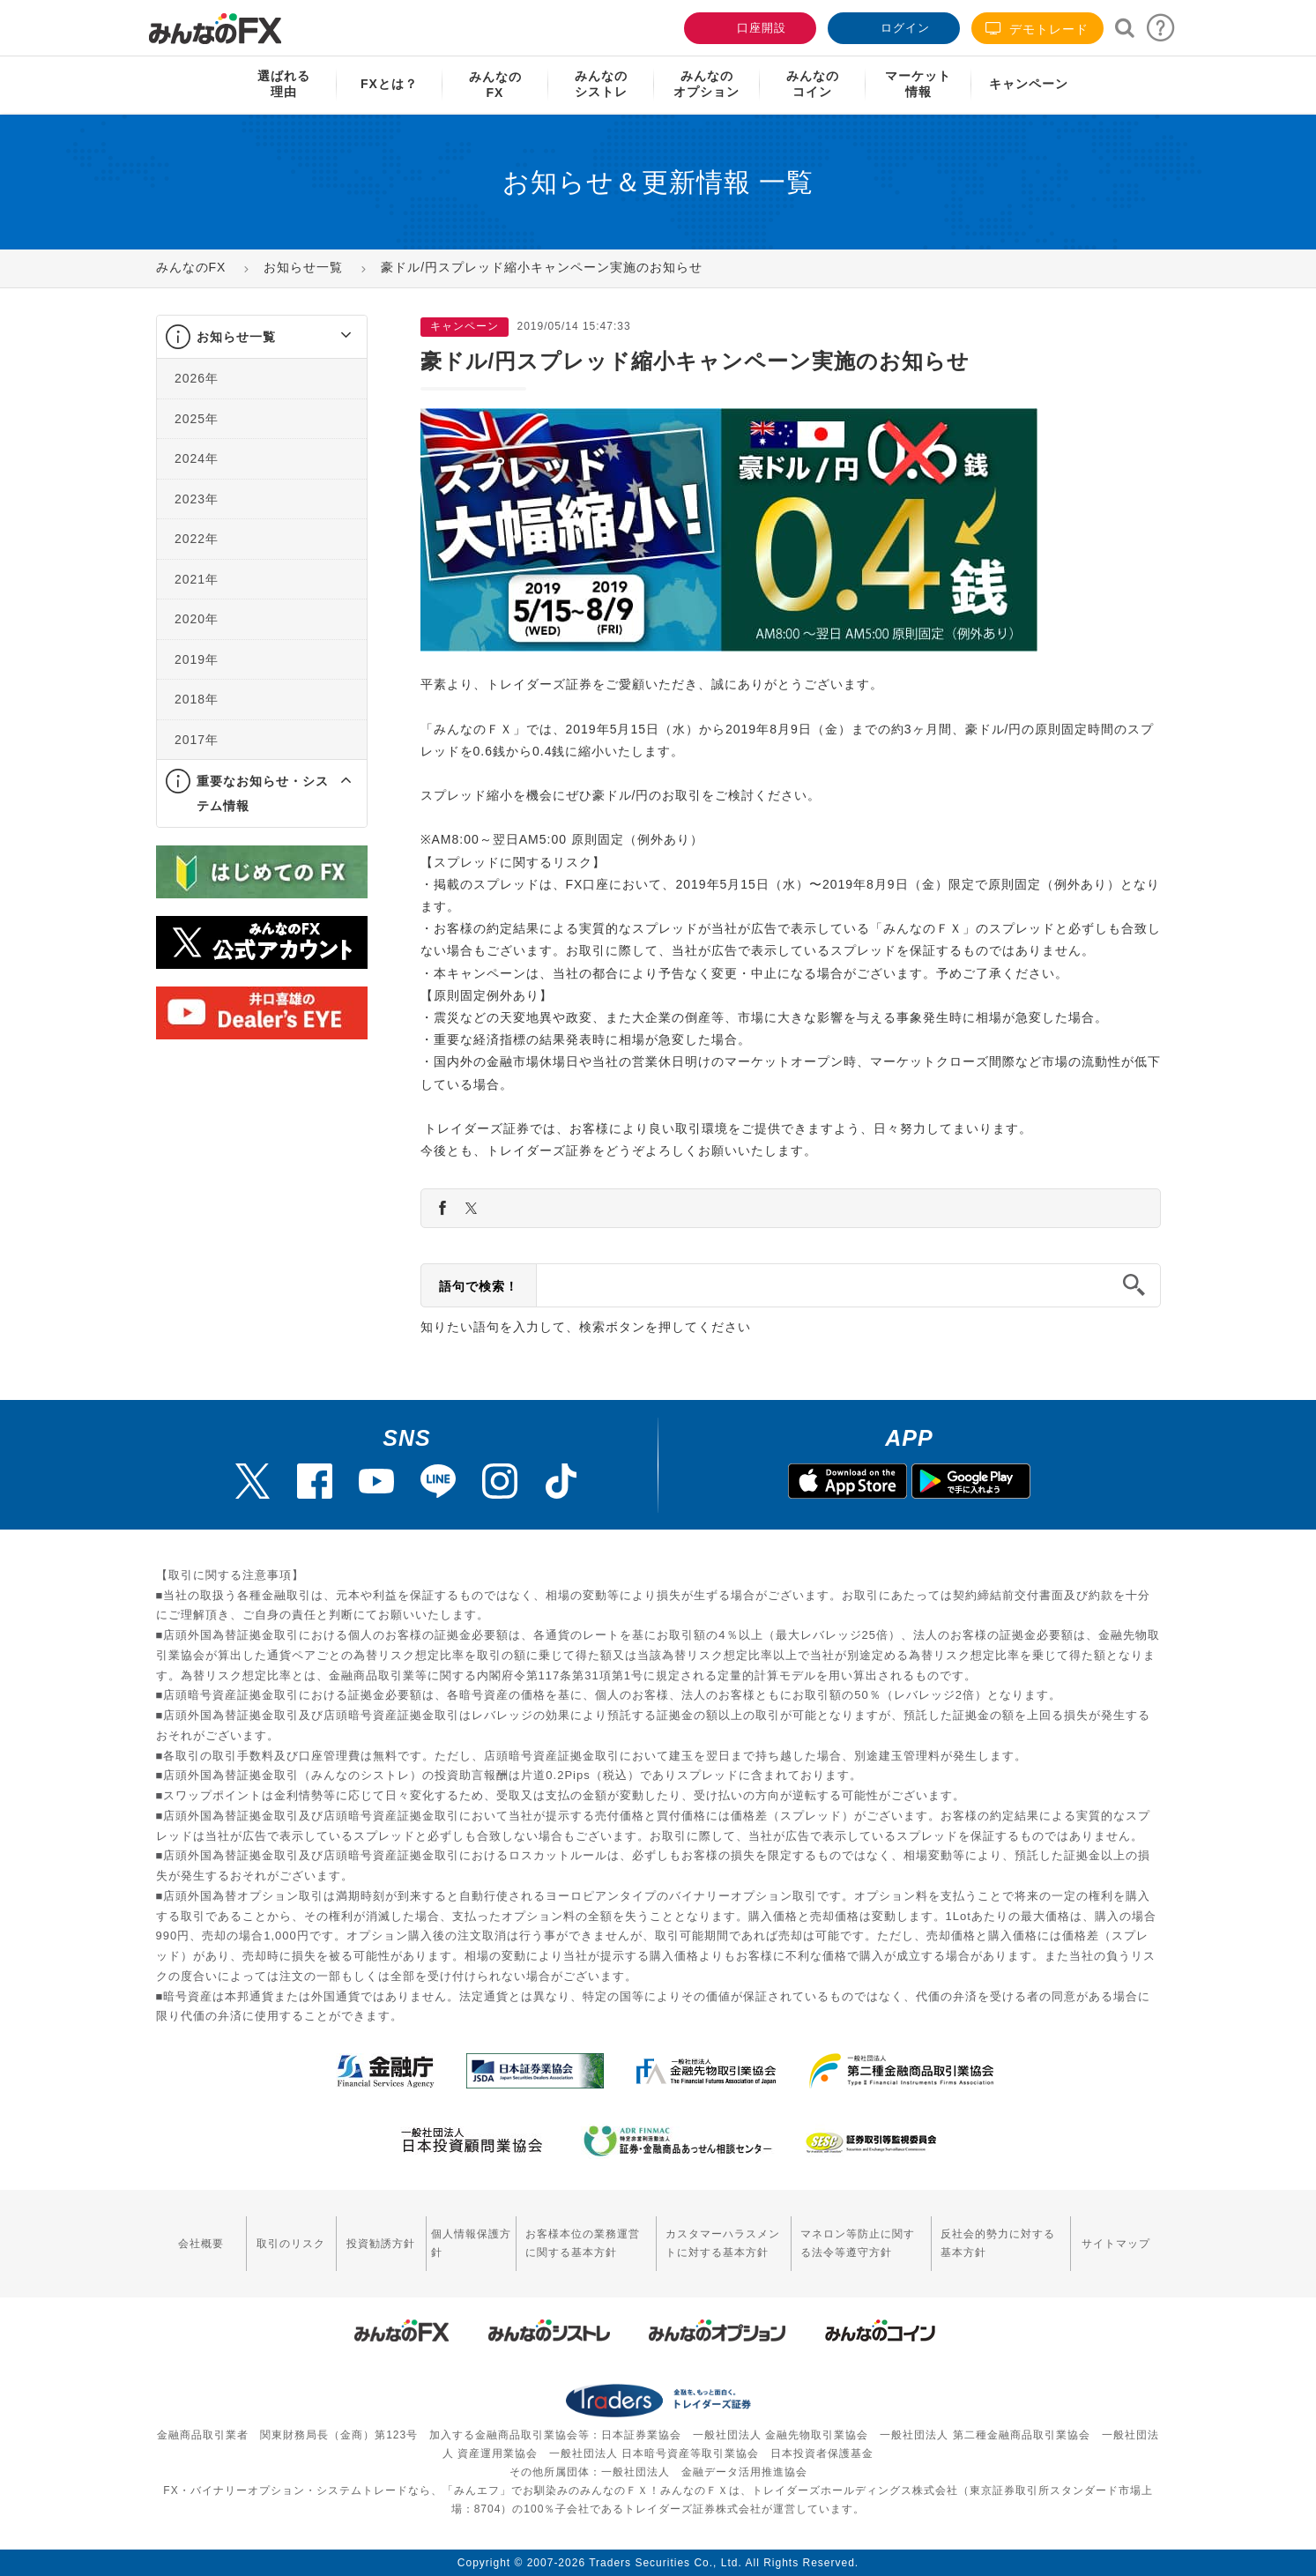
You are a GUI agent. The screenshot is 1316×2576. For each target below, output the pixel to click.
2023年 (197, 499)
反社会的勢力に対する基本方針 (998, 2243)
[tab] (262, 337)
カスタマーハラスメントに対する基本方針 (722, 2243)
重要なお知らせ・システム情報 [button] (263, 793)
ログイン (892, 26)
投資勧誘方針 (380, 2243)
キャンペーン (1028, 84)
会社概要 (201, 2243)
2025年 (197, 419)
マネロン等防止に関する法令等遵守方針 (857, 2243)
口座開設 (748, 26)
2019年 (197, 659)
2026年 (197, 378)
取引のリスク (291, 2243)
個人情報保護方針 (471, 2243)
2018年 (197, 699)
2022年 (197, 539)
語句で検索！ (478, 1286)
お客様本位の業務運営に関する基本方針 (582, 2243)
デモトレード (1037, 28)
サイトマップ (1116, 2243)
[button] (330, 336)
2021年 (197, 579)
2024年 (197, 458)
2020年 (197, 619)
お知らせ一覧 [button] (236, 337)
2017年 (197, 740)
